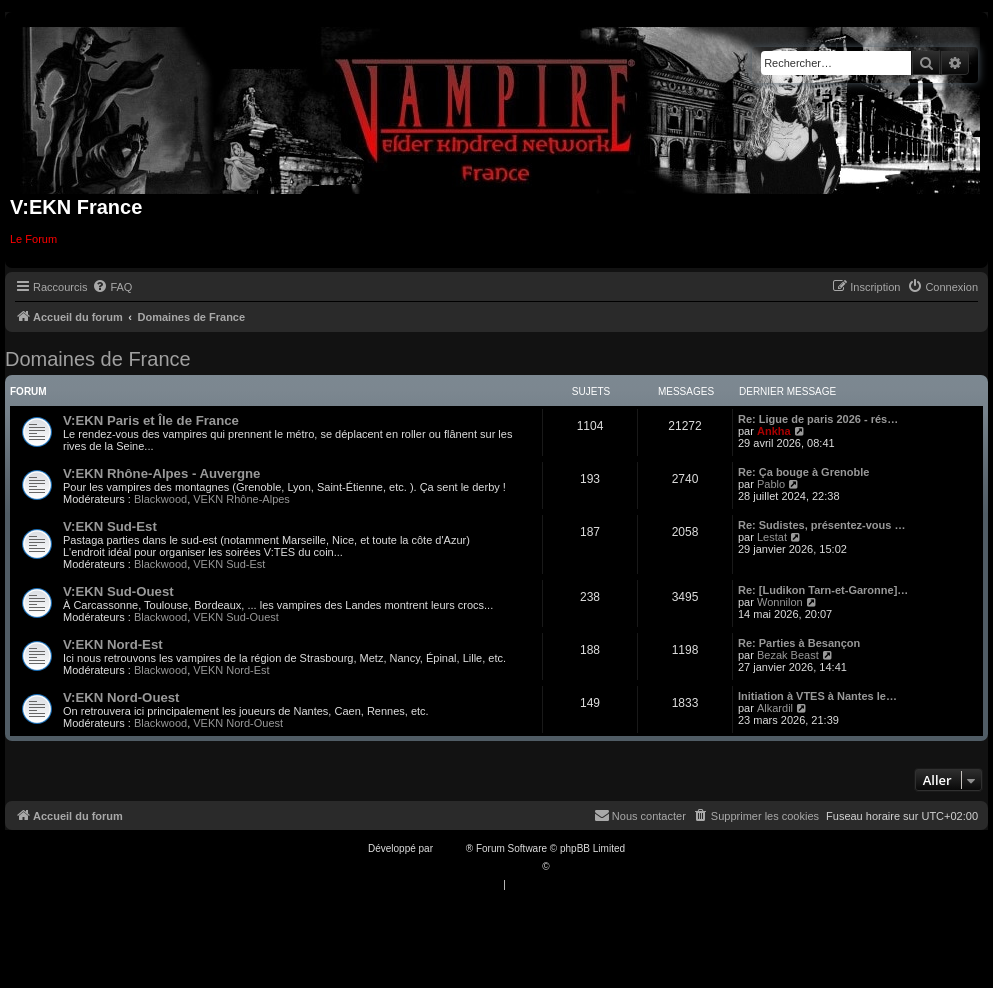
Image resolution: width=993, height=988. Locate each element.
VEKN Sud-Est (229, 564)
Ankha (774, 431)
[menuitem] (112, 287)
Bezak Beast (788, 655)
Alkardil (775, 708)
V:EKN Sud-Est (110, 526)
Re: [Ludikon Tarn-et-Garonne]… (823, 590)
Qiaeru (567, 866)
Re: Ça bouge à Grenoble (803, 472)
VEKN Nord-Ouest (238, 723)
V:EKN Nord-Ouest (121, 697)
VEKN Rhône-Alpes (241, 499)
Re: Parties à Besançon (799, 643)
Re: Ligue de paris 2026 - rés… (818, 419)
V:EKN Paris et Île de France (151, 420)
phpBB (451, 848)
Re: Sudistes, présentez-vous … (822, 525)
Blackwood (160, 499)
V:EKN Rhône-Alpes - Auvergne (161, 473)
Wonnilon (780, 602)
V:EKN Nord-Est (113, 644)
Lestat (772, 537)
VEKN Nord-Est (231, 670)
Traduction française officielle (475, 866)
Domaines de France (98, 359)
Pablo (771, 484)
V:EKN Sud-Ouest (118, 591)
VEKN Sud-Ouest (236, 617)
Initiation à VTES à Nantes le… (817, 696)
